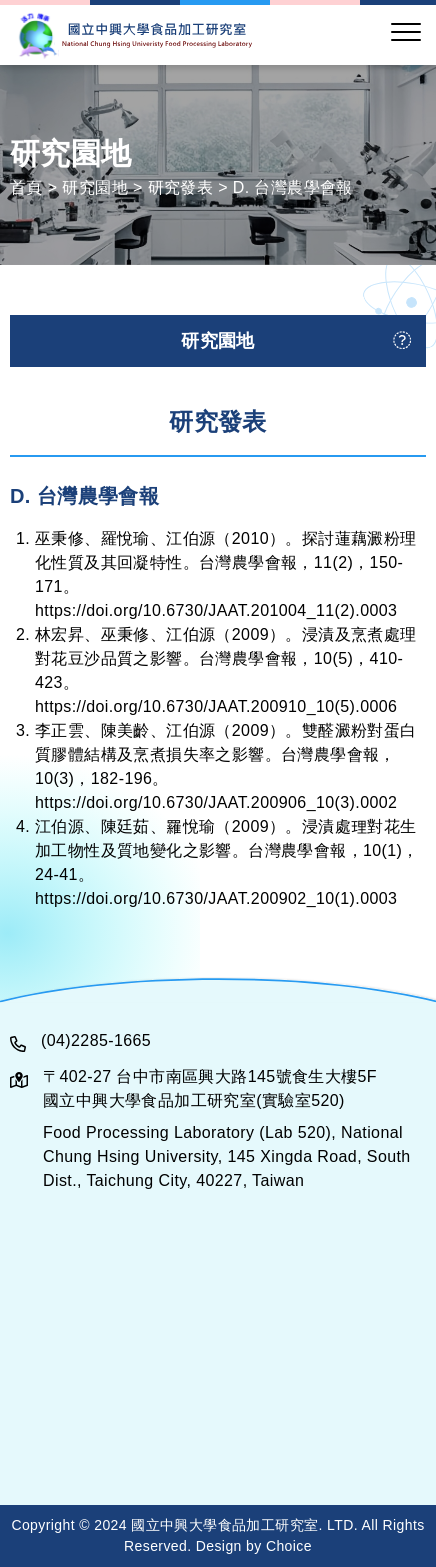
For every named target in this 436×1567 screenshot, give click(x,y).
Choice (289, 1546)
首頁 (26, 186)
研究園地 (95, 186)
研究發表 (181, 186)
